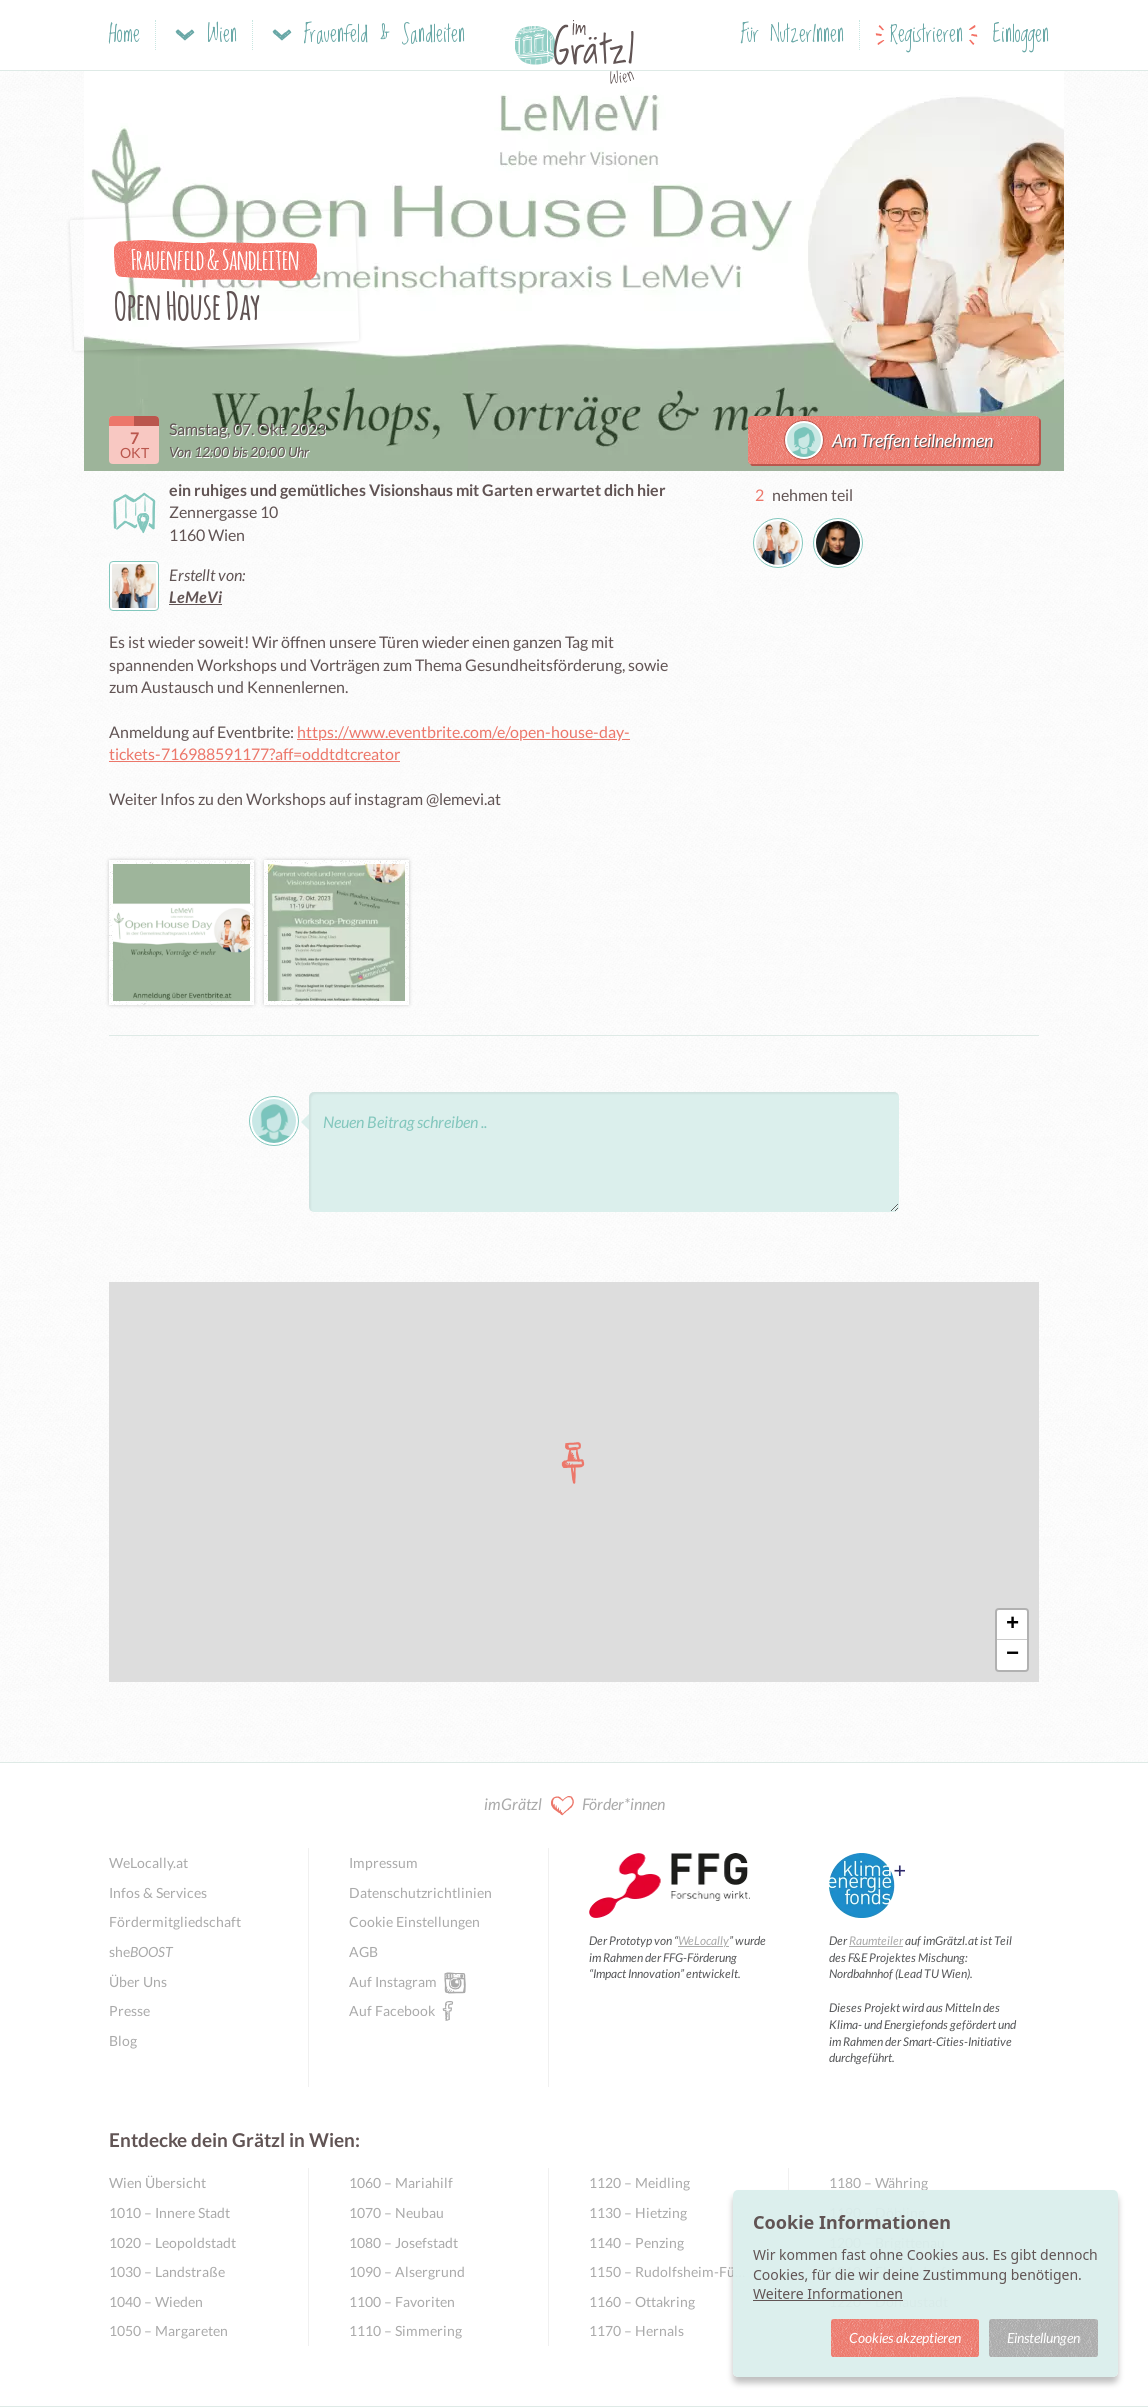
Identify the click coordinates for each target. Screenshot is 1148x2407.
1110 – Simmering (405, 2330)
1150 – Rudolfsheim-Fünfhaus (668, 2271)
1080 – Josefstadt (403, 2242)
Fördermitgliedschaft (175, 1921)
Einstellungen (1043, 2337)
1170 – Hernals (636, 2330)
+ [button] (1012, 1625)
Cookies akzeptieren (905, 2337)
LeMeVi (195, 596)
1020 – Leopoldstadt (172, 2242)
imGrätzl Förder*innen (574, 1805)
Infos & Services (158, 1892)
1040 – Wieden (156, 2301)
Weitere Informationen (828, 2293)
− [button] (1012, 1655)
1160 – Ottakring (642, 2301)
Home (124, 35)
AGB (363, 1951)
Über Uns (138, 1981)
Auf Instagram (393, 1981)
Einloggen (1021, 35)
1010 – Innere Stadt (169, 2212)
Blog (123, 2040)
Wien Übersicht (157, 2182)
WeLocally (703, 1940)
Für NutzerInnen (792, 35)
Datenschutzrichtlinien (420, 1892)
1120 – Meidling (639, 2182)
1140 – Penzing (636, 2242)
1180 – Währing (878, 2182)
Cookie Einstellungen (414, 1921)
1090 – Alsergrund (407, 2271)
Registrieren (926, 35)
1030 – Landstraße (167, 2271)
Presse (129, 2010)
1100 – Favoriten (402, 2301)
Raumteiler (876, 1940)
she (141, 1951)
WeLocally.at (148, 1862)
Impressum (383, 1862)
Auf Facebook (392, 2010)
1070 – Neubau (396, 2212)
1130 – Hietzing (638, 2212)
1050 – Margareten (168, 2330)
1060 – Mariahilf (401, 2182)
